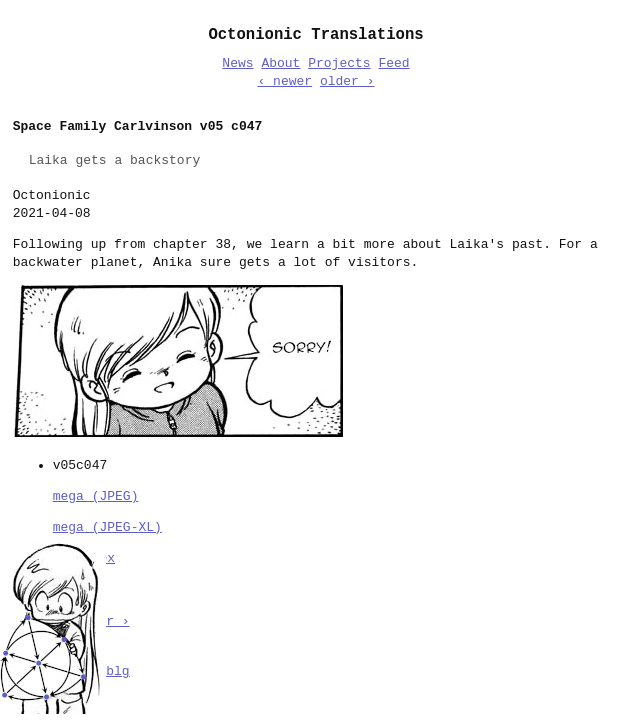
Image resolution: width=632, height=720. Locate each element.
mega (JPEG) (96, 495)
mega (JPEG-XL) (107, 526)
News (237, 64)
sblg (113, 670)
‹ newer (284, 82)
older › (347, 82)
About (280, 64)
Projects (339, 64)
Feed (393, 64)
